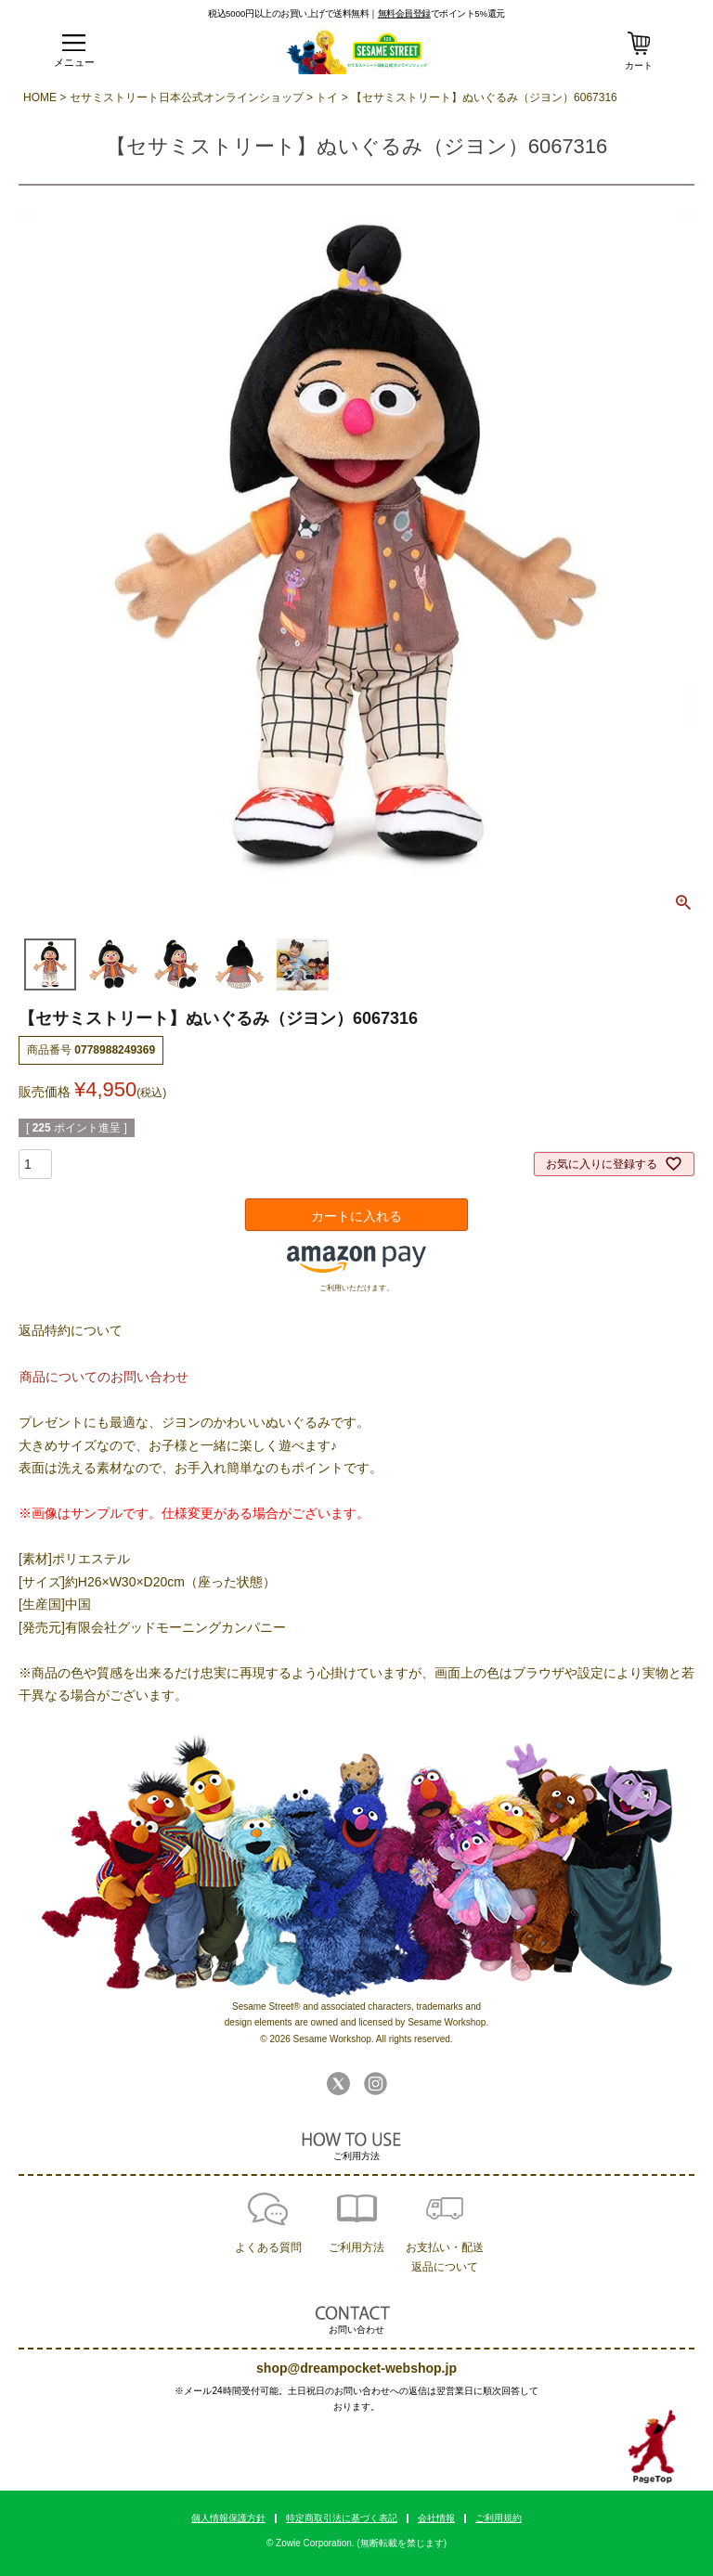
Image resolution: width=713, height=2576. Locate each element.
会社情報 (436, 2518)
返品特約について (71, 1330)
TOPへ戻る (652, 2447)
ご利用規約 (498, 2518)
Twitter (338, 2083)
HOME (40, 97)
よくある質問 (268, 2247)
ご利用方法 (356, 2247)
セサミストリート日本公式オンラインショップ (187, 97)
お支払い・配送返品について (445, 2257)
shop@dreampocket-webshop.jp (356, 2368)
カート (639, 65)
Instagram (375, 2083)
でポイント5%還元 (441, 13)
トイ (327, 97)
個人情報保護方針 (228, 2518)
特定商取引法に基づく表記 (341, 2518)
